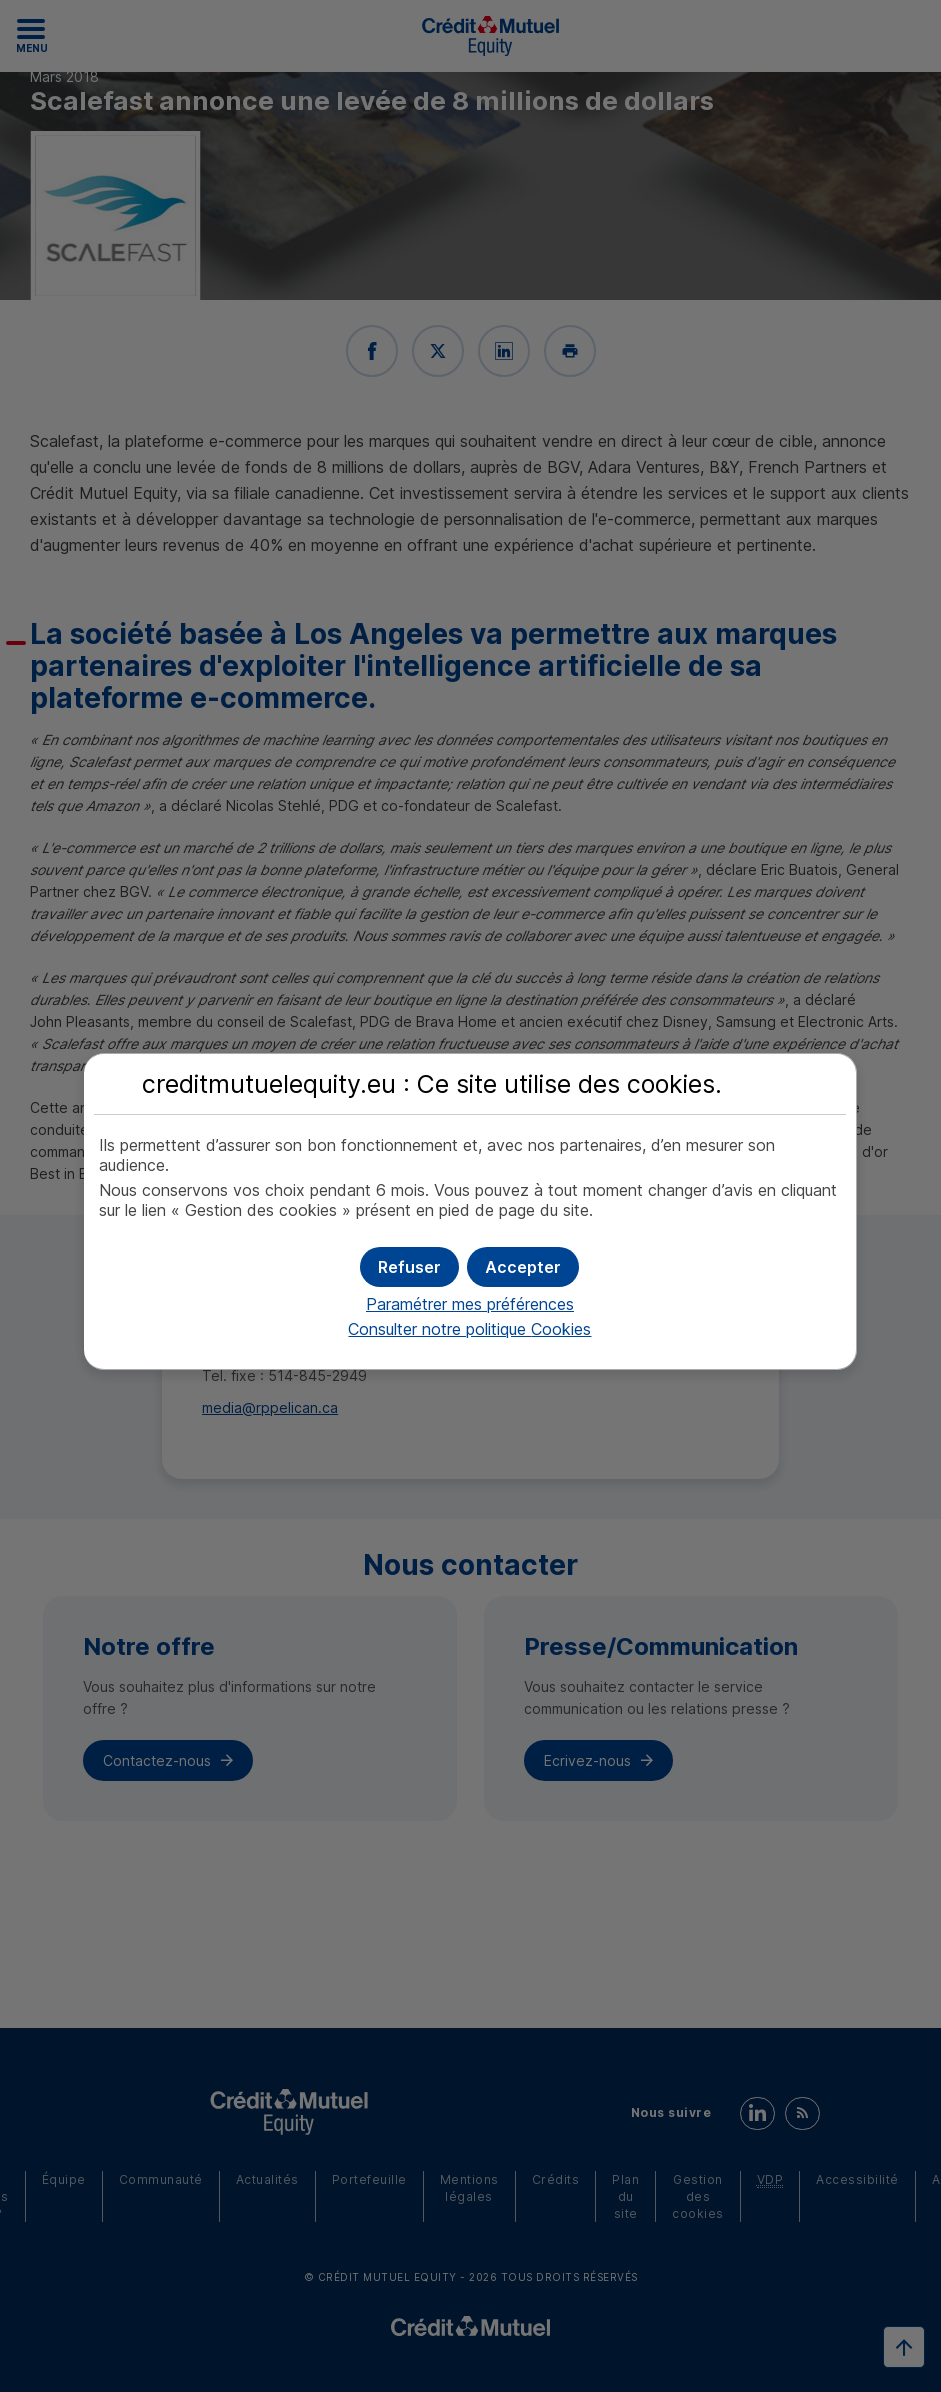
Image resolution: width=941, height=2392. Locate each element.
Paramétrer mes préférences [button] (470, 1304)
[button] (523, 1267)
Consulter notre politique (469, 1329)
